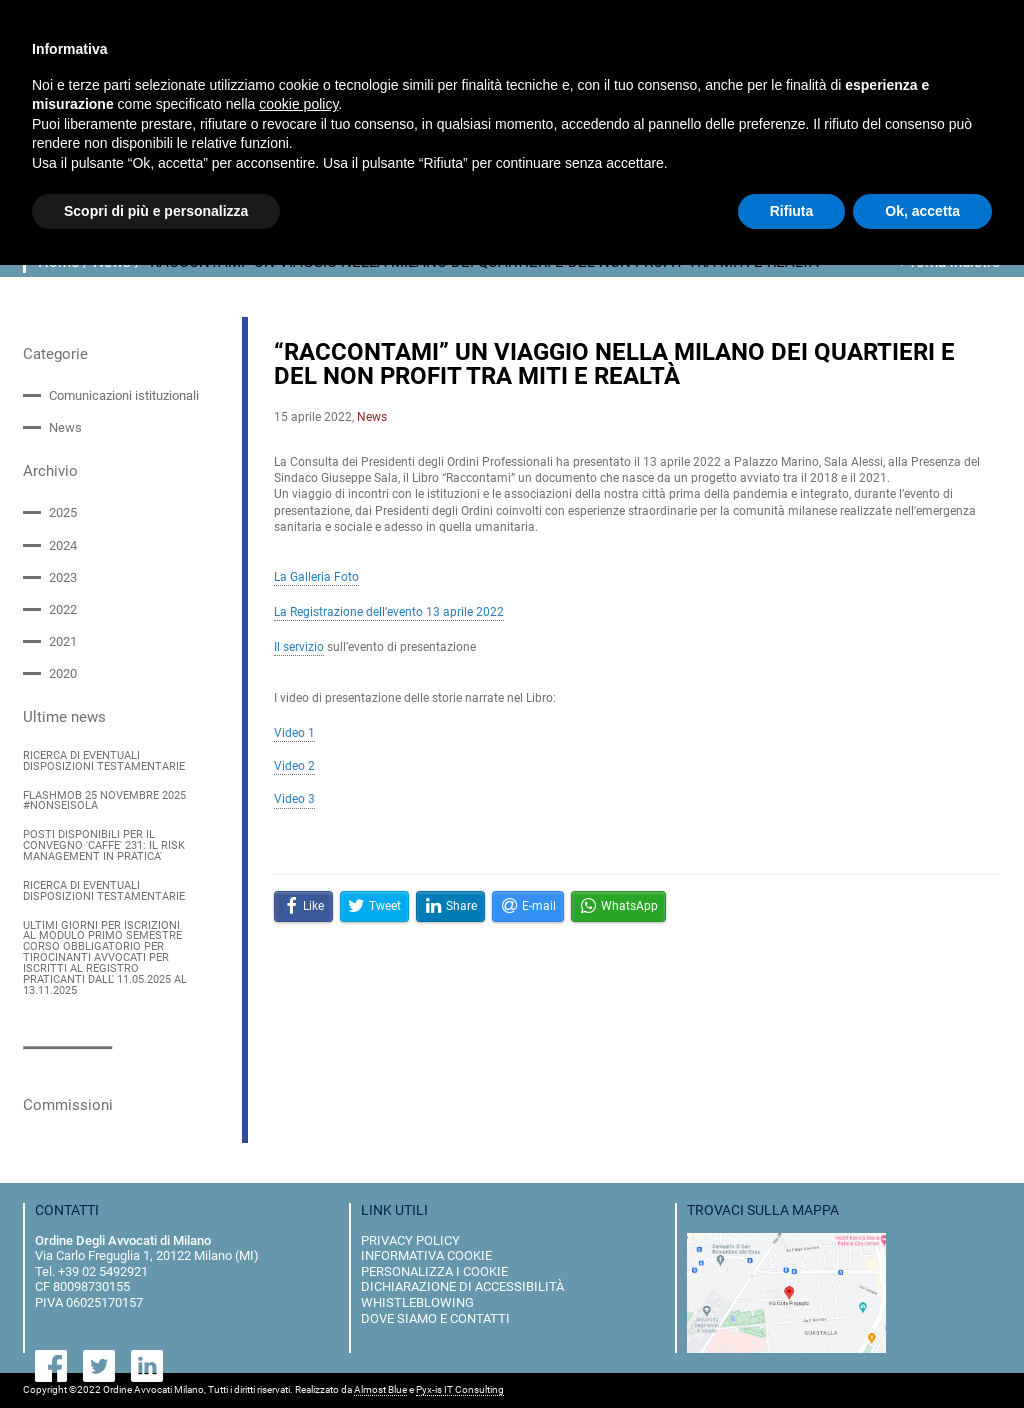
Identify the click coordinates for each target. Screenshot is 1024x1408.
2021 (63, 641)
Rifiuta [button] (792, 211)
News (65, 427)
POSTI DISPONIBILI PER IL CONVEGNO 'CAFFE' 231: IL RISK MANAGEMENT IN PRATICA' (104, 846)
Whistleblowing (417, 1302)
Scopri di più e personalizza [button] (156, 211)
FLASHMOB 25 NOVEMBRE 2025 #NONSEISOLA (104, 802)
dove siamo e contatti (435, 1318)
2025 (63, 512)
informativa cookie (426, 1255)
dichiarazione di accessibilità (462, 1286)
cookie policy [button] (298, 104)
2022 (63, 609)
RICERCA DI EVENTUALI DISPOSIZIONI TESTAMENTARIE (104, 762)
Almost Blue (380, 1390)
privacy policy (410, 1240)
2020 (63, 673)
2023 (63, 577)
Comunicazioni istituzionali (124, 395)
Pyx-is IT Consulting (460, 1390)
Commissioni (68, 1105)
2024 (63, 545)
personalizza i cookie (434, 1271)
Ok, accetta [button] (922, 211)
